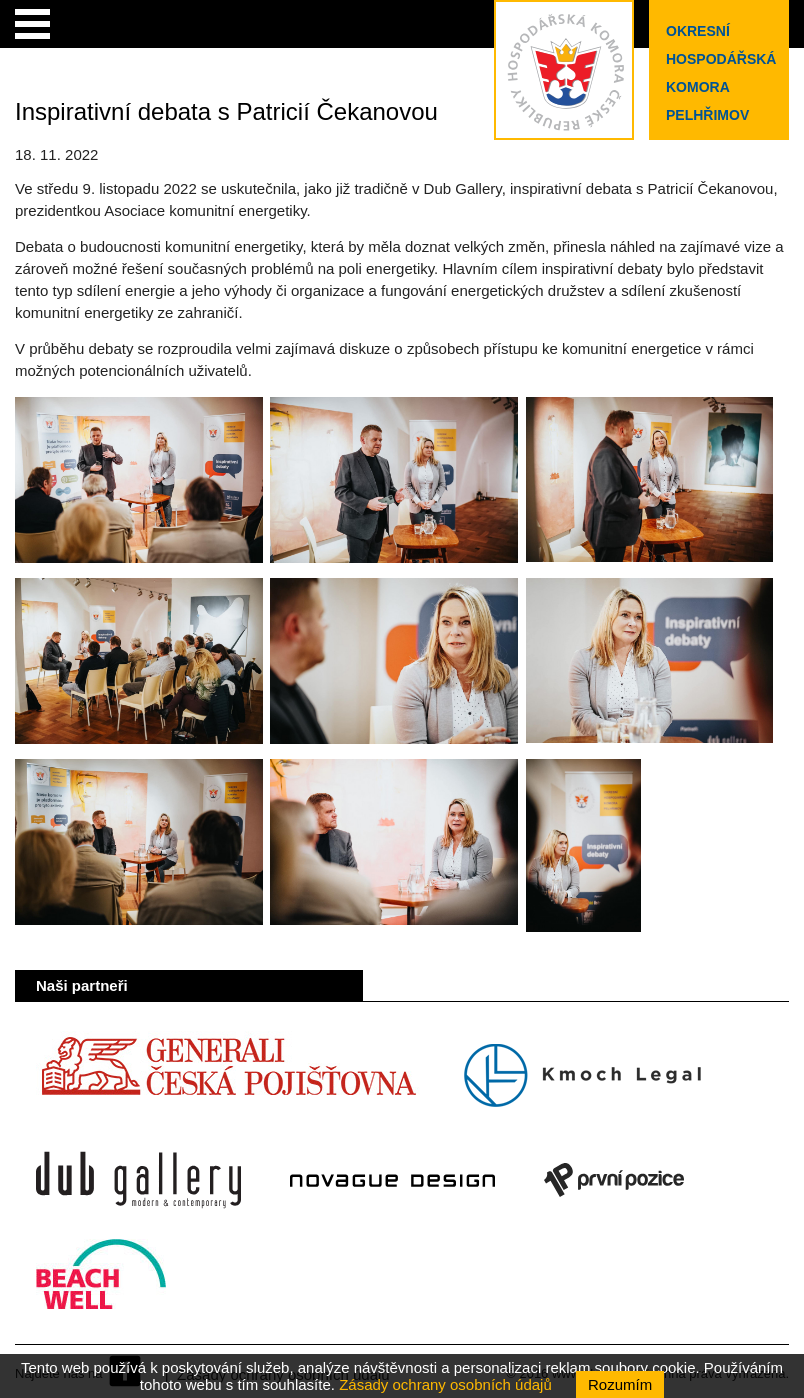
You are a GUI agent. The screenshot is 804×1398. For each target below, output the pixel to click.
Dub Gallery (138, 1180)
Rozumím (620, 1384)
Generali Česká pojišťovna (228, 1076)
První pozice (614, 1180)
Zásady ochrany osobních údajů (445, 1384)
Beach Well (101, 1284)
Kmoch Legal (582, 1076)
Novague (392, 1180)
